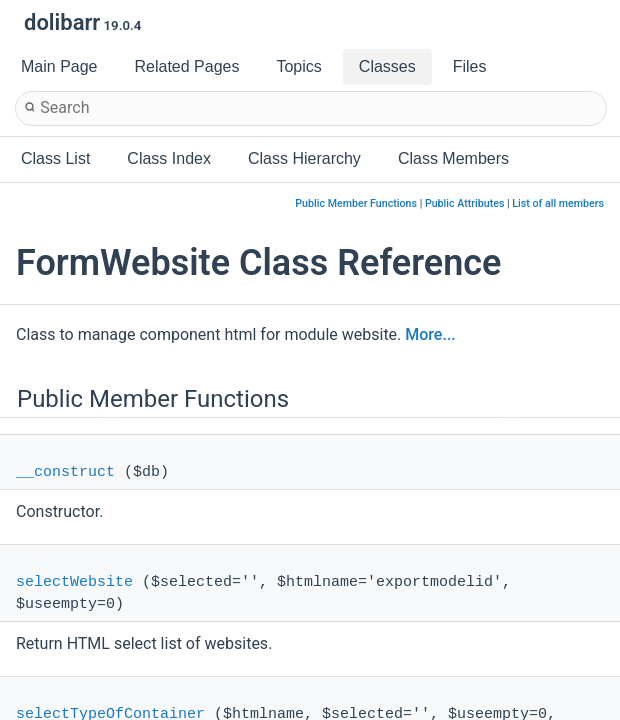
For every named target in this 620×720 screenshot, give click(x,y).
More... (430, 334)
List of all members (558, 203)
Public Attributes (465, 203)
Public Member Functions (356, 203)
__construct (65, 472)
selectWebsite (74, 582)
